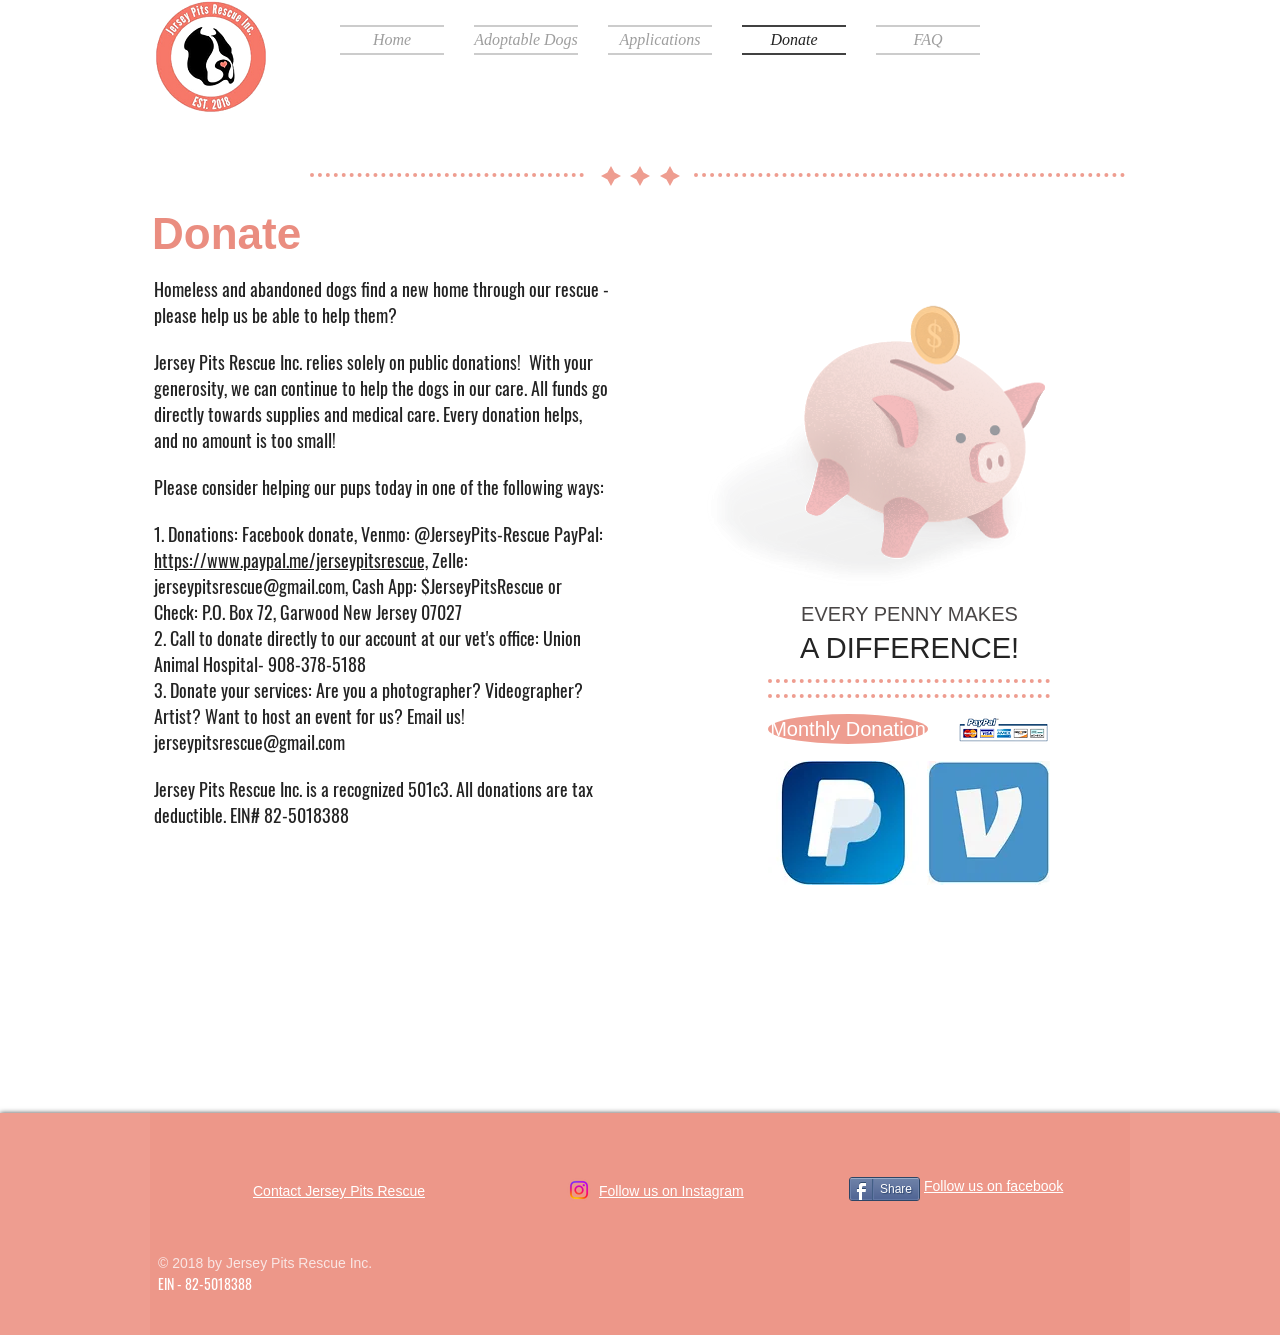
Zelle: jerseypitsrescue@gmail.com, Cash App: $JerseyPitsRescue (351, 573)
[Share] (884, 1189)
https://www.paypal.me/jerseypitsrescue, (291, 560)
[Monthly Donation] (848, 729)
